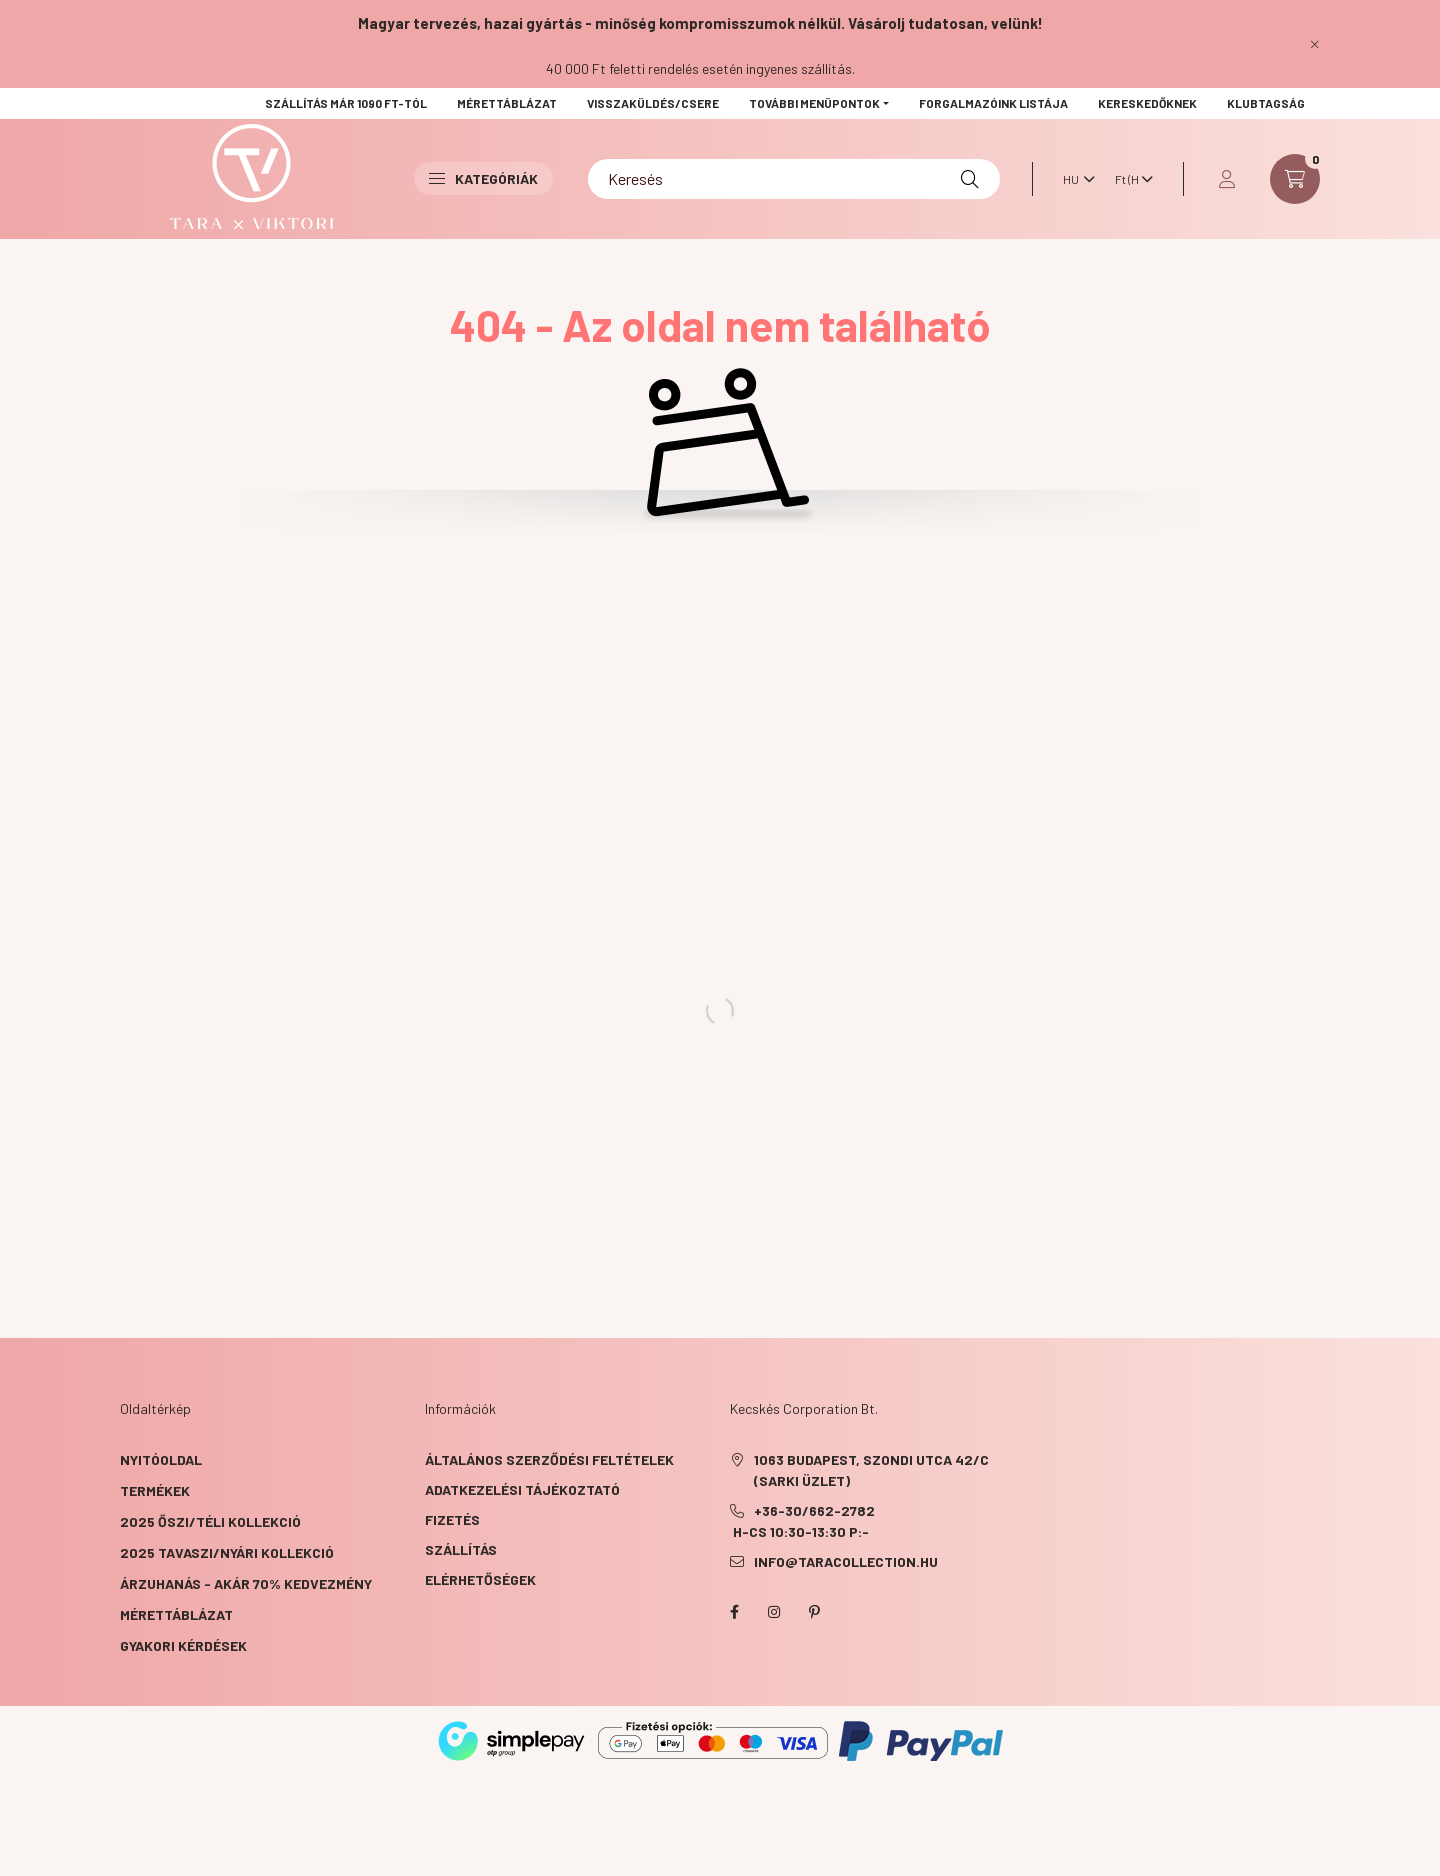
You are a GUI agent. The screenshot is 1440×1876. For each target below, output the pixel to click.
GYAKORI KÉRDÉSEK (183, 1645)
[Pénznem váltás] (1129, 179)
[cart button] (1295, 179)
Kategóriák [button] (483, 178)
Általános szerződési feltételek (549, 1459)
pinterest (814, 1612)
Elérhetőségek (480, 1579)
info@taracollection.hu (846, 1561)
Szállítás (461, 1549)
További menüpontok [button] (814, 103)
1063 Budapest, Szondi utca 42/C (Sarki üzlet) (871, 1470)
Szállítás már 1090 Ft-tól (346, 103)
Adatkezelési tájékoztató (522, 1489)
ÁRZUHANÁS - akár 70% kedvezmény (246, 1583)
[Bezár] (1315, 44)
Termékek (155, 1490)
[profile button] (1227, 179)
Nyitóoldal (161, 1459)
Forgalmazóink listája (993, 103)
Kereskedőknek (1147, 103)
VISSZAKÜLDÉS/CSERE (653, 103)
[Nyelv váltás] (1074, 179)
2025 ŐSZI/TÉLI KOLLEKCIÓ (210, 1521)
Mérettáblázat (507, 103)
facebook (734, 1612)
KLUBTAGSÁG (1266, 103)
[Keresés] (794, 179)
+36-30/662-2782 (814, 1510)
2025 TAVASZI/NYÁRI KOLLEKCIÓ (227, 1552)
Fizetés (452, 1519)
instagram (774, 1612)
